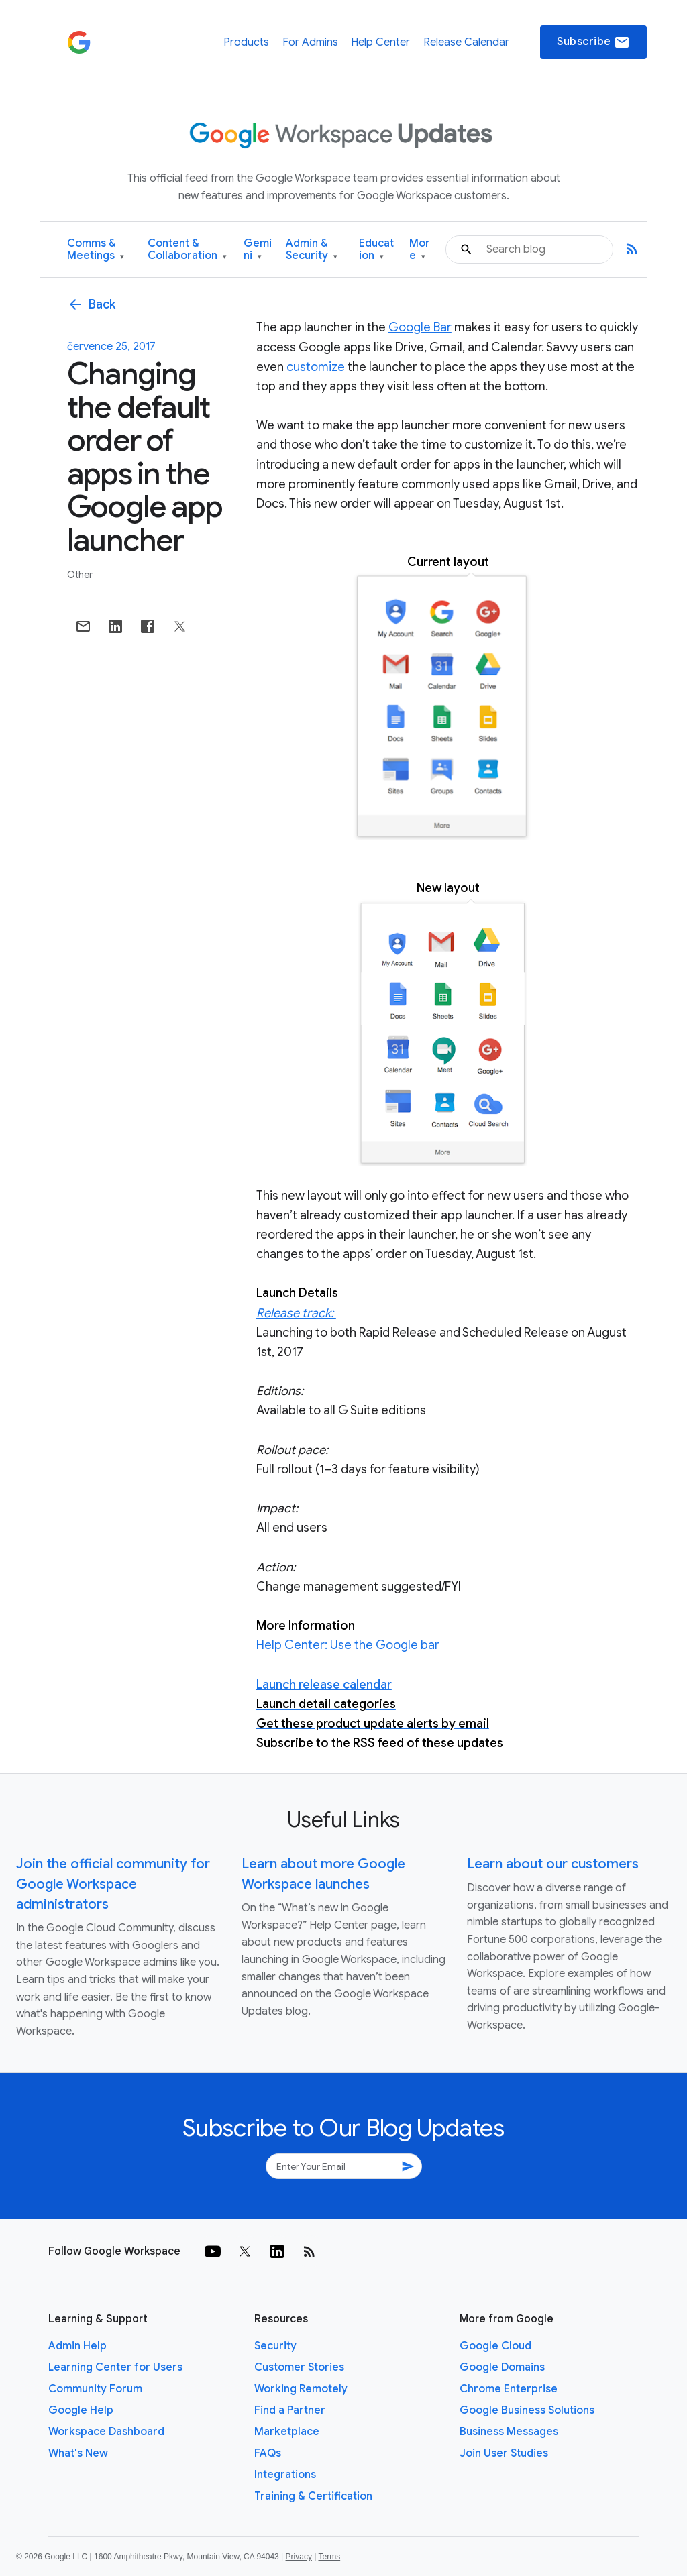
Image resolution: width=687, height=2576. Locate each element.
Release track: (296, 1313)
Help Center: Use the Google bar (347, 1645)
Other (80, 575)
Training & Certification (313, 2496)
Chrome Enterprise (509, 2389)
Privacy (299, 2556)
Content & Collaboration (187, 249)
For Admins (310, 42)
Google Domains (502, 2367)
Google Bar (420, 327)
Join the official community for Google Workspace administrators (113, 1884)
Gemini (258, 249)
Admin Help (77, 2346)
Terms (329, 2556)
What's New (78, 2453)
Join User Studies (504, 2453)
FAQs (267, 2453)
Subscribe (593, 42)
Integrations (285, 2474)
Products (246, 42)
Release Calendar (466, 42)
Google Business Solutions (527, 2410)
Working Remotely (301, 2389)
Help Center (380, 42)
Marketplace (286, 2432)
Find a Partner (289, 2410)
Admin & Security (311, 249)
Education (376, 249)
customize (315, 366)
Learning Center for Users (115, 2367)
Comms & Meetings (95, 249)
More (419, 249)
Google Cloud (495, 2346)
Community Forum (95, 2389)
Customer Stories (299, 2367)
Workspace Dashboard (106, 2432)
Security (275, 2346)
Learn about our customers (553, 1864)
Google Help (80, 2410)
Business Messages (509, 2432)
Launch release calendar (324, 1684)
